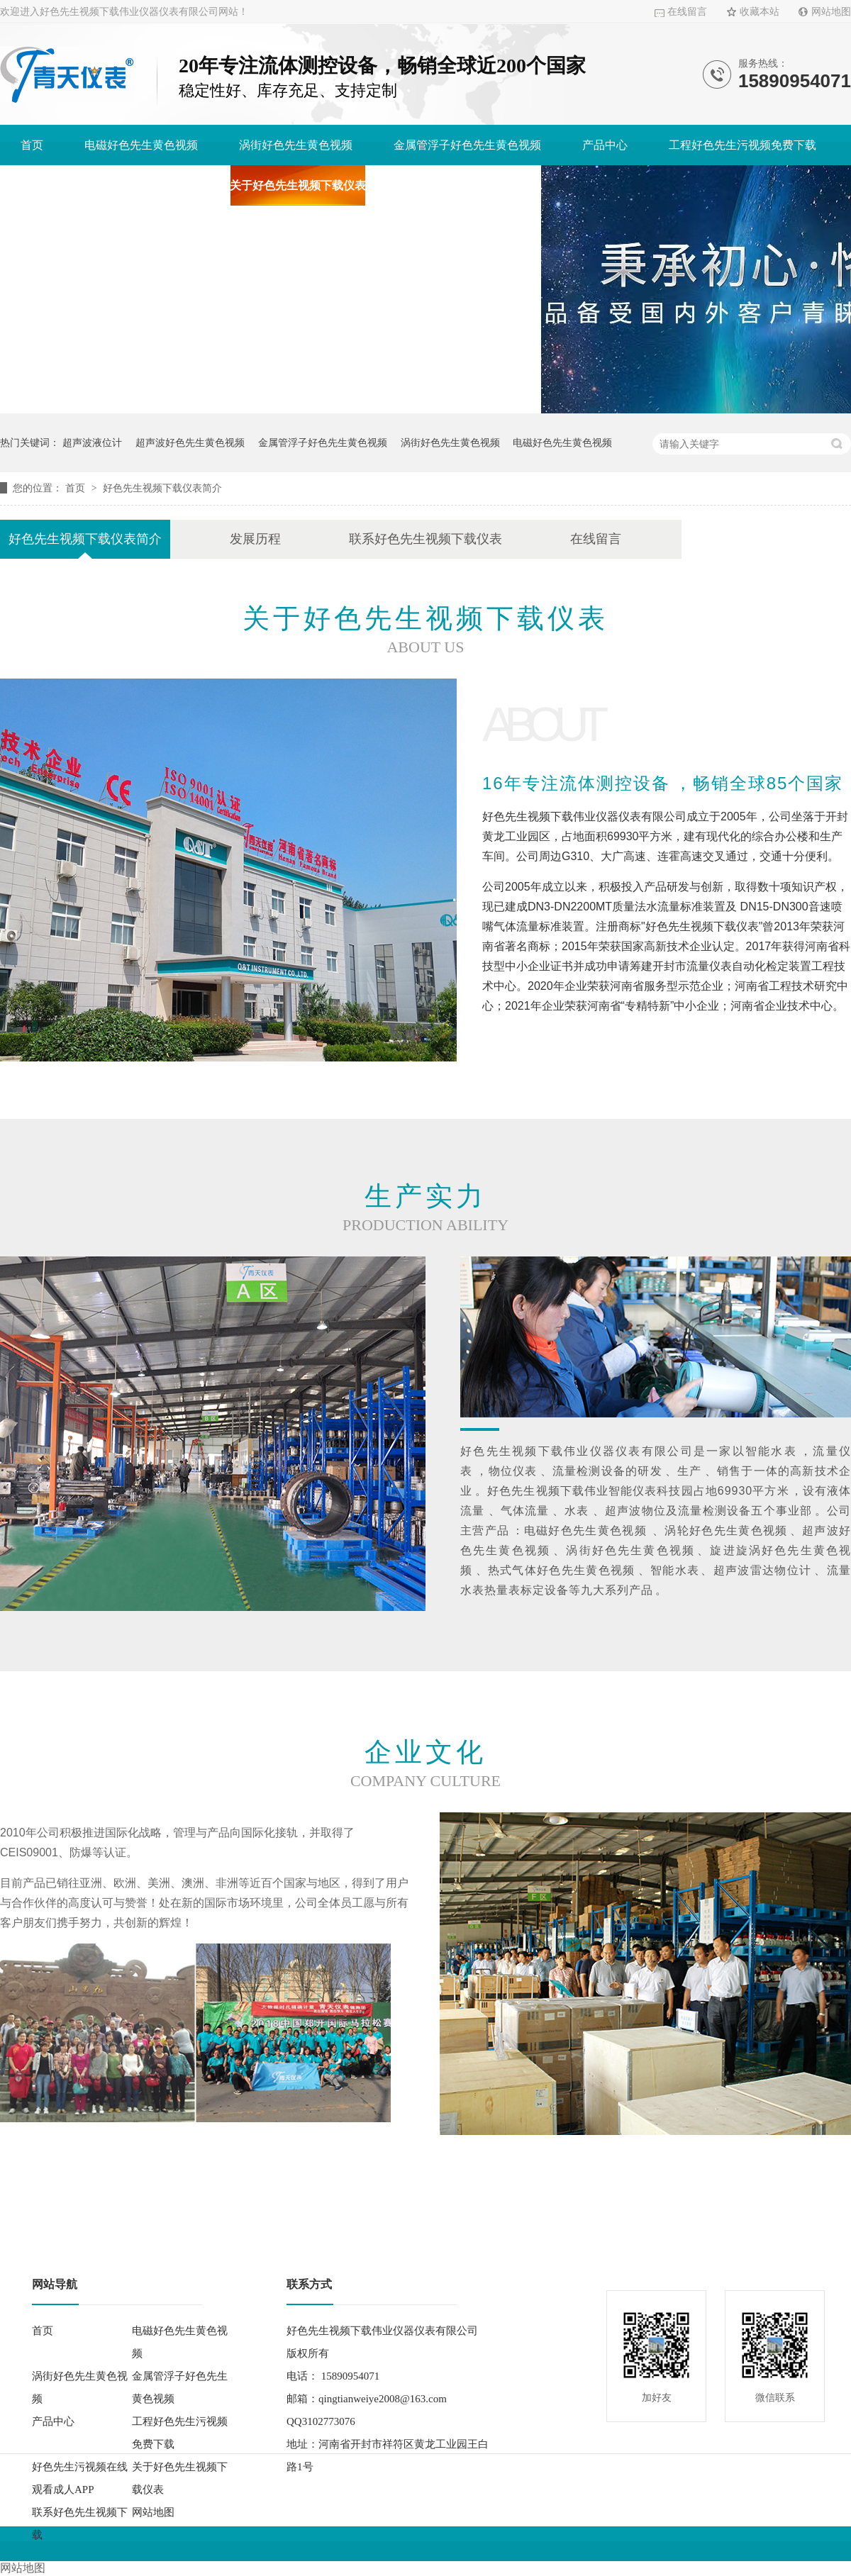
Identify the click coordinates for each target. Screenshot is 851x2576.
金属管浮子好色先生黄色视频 (467, 145)
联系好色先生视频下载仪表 (425, 539)
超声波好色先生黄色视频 (190, 442)
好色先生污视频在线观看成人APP (105, 185)
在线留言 (687, 11)
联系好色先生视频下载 (464, 185)
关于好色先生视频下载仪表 (298, 185)
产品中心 (605, 145)
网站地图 (831, 11)
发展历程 (255, 539)
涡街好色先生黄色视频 (295, 145)
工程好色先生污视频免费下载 (742, 145)
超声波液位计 (92, 442)
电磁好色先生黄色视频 (141, 145)
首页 (32, 145)
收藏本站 (759, 11)
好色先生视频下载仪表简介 (162, 488)
